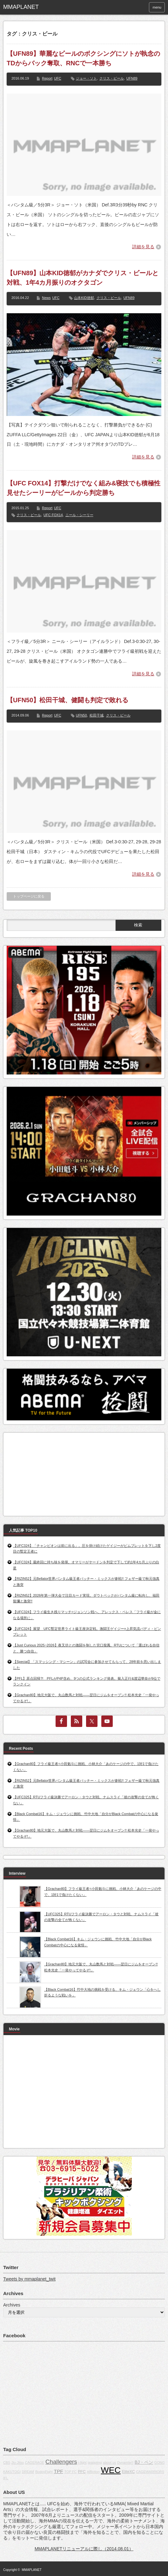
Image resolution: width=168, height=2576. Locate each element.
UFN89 (132, 78)
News (46, 298)
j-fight (82, 2462)
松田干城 (97, 715)
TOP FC (70, 2472)
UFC (57, 78)
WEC (111, 2470)
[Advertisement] (54, 1472)
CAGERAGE (34, 2462)
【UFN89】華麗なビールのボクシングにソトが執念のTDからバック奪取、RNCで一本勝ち (83, 58)
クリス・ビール (111, 78)
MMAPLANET (32, 2570)
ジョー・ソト (86, 78)
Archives (11, 2304)
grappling (95, 2462)
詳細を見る (143, 246)
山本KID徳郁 (84, 298)
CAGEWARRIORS (150, 2472)
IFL (5, 2478)
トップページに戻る (28, 896)
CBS (6, 2462)
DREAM (28, 2472)
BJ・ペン (144, 2462)
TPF (58, 2471)
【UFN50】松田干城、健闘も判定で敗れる (67, 700)
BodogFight (44, 2472)
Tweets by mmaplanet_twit (29, 2278)
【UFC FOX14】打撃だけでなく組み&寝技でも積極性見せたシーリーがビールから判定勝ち (83, 488)
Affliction (93, 2472)
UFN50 (81, 715)
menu (156, 7)
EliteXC (128, 2471)
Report (47, 78)
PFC (82, 2471)
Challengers (61, 2461)
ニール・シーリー (79, 515)
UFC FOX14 (53, 515)
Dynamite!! (125, 2462)
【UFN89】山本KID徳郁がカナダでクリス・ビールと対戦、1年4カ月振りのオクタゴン (82, 277)
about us (109, 2462)
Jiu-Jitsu (17, 2462)
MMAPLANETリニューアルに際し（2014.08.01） (84, 2548)
